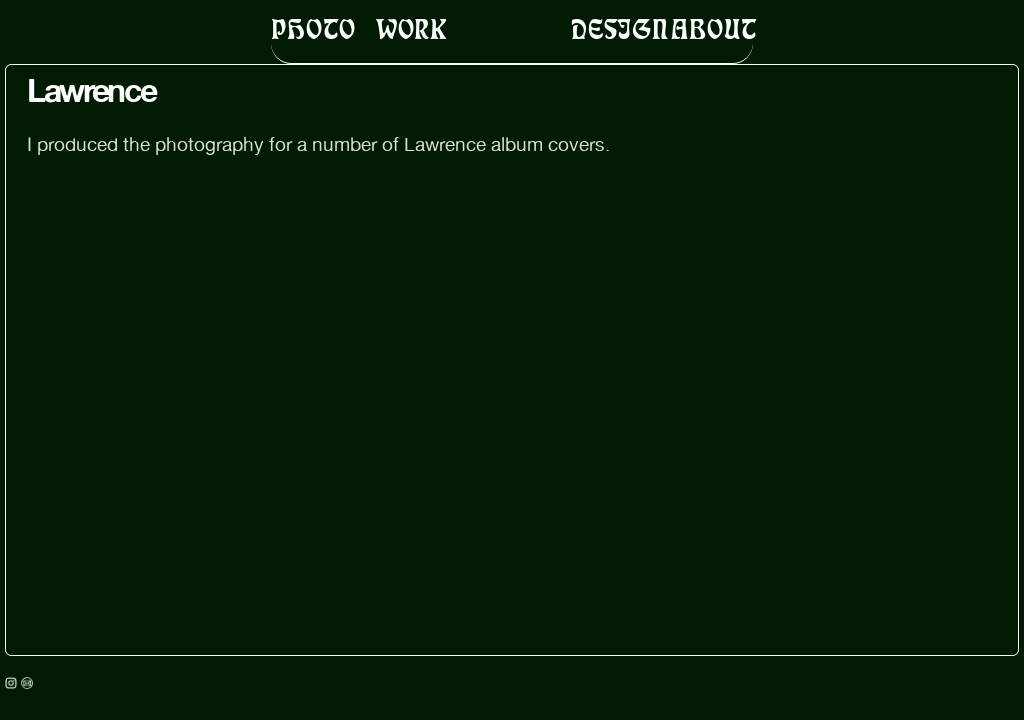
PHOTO (313, 28)
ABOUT (713, 28)
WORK (412, 28)
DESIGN (619, 28)
